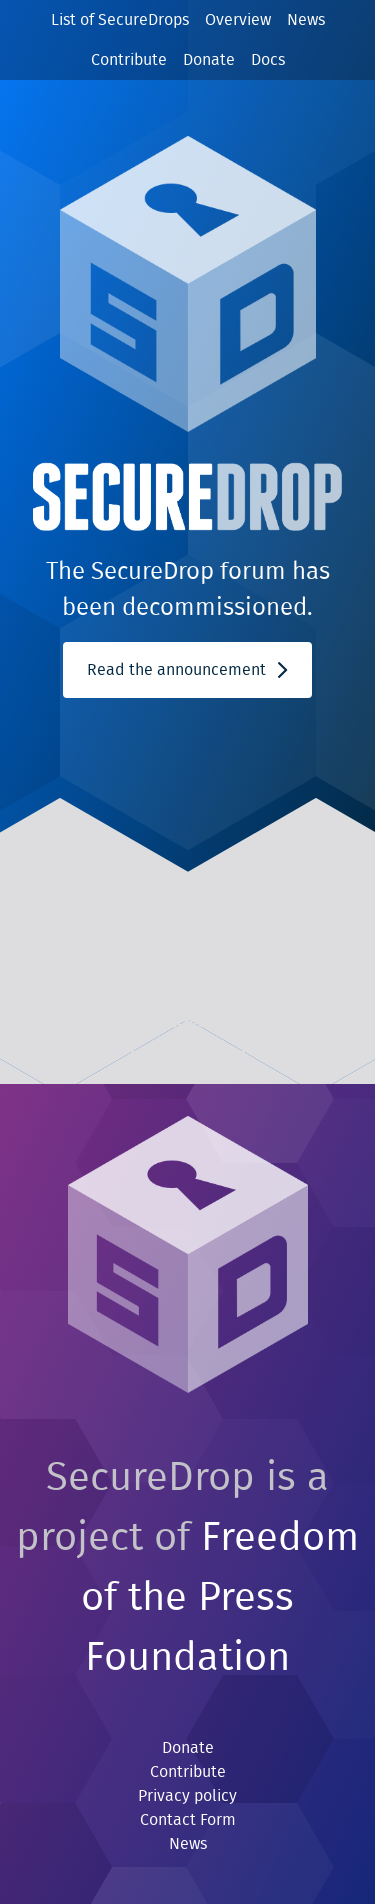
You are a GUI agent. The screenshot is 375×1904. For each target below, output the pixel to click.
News (306, 20)
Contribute (129, 60)
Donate (209, 60)
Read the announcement (187, 670)
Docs (268, 60)
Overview (238, 20)
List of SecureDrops (120, 20)
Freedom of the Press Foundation (220, 1598)
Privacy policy (187, 1796)
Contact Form (188, 1820)
